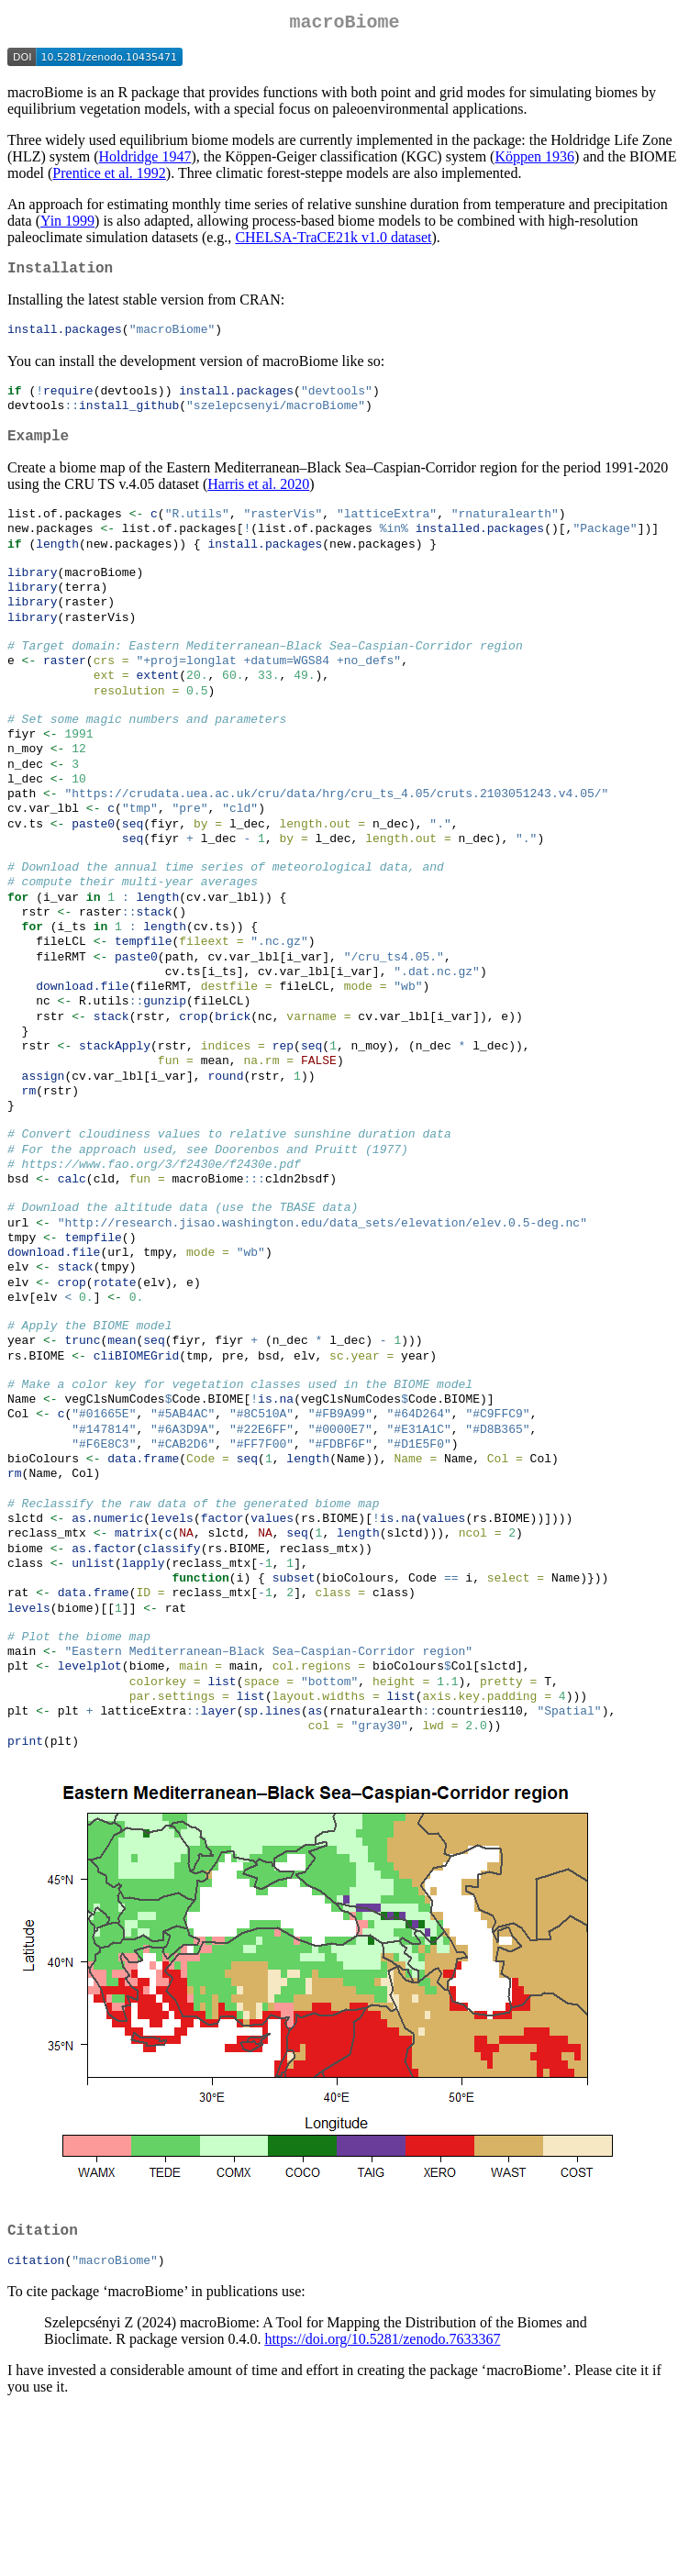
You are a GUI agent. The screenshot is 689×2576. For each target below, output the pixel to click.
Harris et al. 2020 (258, 499)
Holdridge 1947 (145, 160)
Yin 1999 (67, 224)
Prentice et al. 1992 (109, 176)
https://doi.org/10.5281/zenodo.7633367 (382, 2505)
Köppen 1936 (534, 160)
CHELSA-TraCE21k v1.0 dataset (333, 241)
